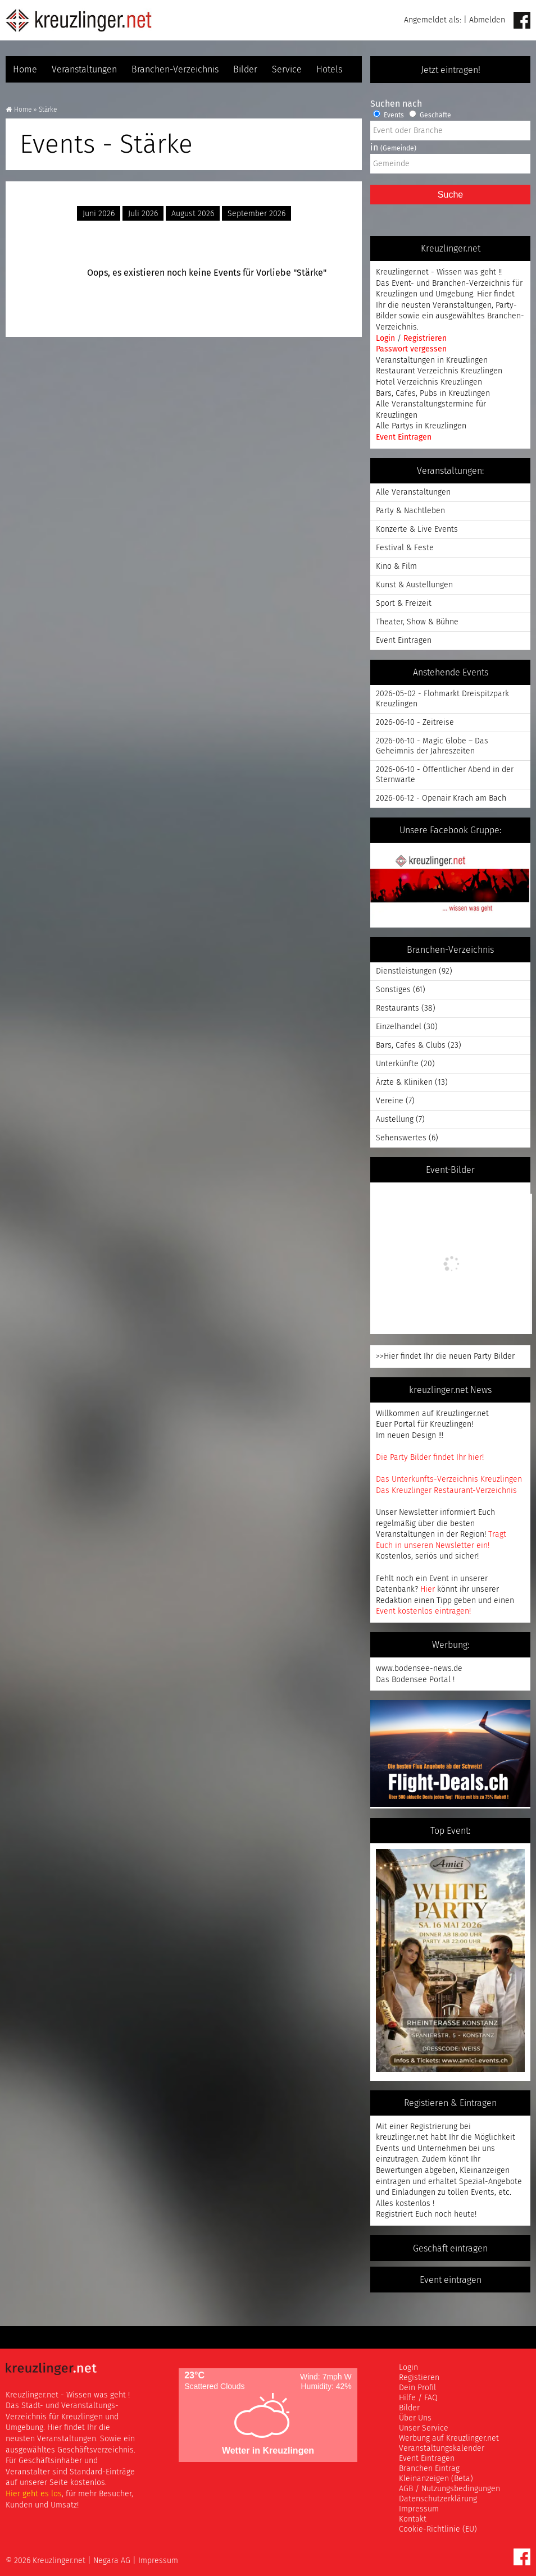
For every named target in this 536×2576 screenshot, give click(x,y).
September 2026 (256, 213)
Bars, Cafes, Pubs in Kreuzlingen (433, 393)
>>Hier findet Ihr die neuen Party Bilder (445, 1356)
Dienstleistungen (406, 971)
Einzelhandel (398, 1026)
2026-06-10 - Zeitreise (415, 722)
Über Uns (415, 2418)
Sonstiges (393, 989)
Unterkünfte (397, 1063)
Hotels (329, 69)
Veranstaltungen (84, 69)
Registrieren (425, 338)
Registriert (394, 2214)
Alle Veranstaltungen (413, 492)
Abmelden (487, 20)
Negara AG (111, 2560)
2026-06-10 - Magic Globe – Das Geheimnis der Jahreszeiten (432, 746)
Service (287, 69)
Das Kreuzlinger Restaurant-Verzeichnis (446, 1490)
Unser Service (423, 2428)
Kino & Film (396, 566)
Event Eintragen (403, 437)
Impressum (419, 2509)
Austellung (395, 1119)
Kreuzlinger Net (79, 20)
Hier (427, 1589)
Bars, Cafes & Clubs (411, 1045)
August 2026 (192, 213)
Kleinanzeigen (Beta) (436, 2478)
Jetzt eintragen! (450, 70)
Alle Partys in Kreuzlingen (421, 426)
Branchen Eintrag (429, 2468)
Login (386, 338)
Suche (450, 194)
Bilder (245, 69)
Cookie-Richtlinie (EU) (438, 2529)
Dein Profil (417, 2387)
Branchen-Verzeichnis (175, 69)
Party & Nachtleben (410, 510)
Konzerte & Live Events (417, 529)
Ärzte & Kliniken (404, 1082)
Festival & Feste (405, 547)
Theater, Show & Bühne (417, 622)
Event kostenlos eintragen (422, 1611)
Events (388, 115)
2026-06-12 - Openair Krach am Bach (441, 798)
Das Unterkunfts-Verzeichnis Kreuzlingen (449, 1479)
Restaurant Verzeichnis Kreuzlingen (439, 371)
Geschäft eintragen (450, 2248)
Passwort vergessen (411, 349)
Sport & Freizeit (403, 603)
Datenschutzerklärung (438, 2499)
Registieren (419, 2377)
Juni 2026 (99, 213)
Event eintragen (451, 2279)
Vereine (389, 1101)
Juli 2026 (143, 213)
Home (25, 69)
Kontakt (412, 2519)
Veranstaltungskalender (441, 2448)
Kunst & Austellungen (414, 585)
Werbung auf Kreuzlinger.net (449, 2438)
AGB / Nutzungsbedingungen (449, 2488)
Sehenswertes (401, 1138)
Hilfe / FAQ (418, 2398)
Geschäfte (430, 115)
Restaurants (397, 1008)
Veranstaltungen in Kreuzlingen (432, 360)
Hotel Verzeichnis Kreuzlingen (429, 382)
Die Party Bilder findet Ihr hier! (430, 1457)
